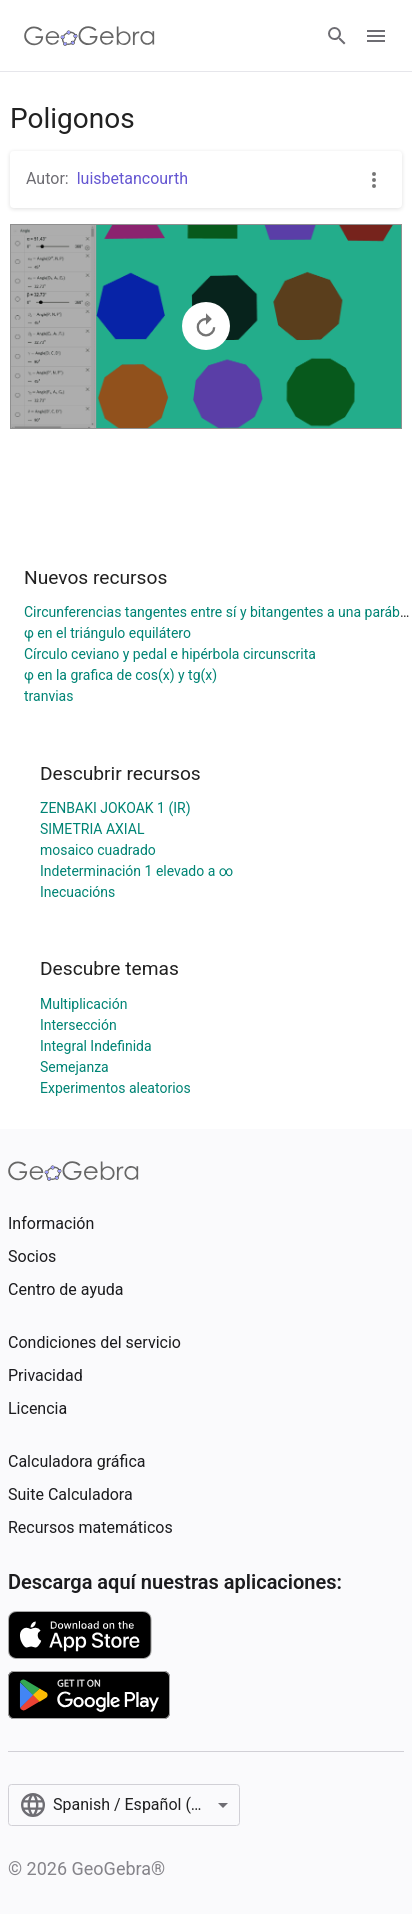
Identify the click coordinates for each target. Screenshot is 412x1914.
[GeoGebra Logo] (89, 36)
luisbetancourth (132, 178)
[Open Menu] (376, 36)
